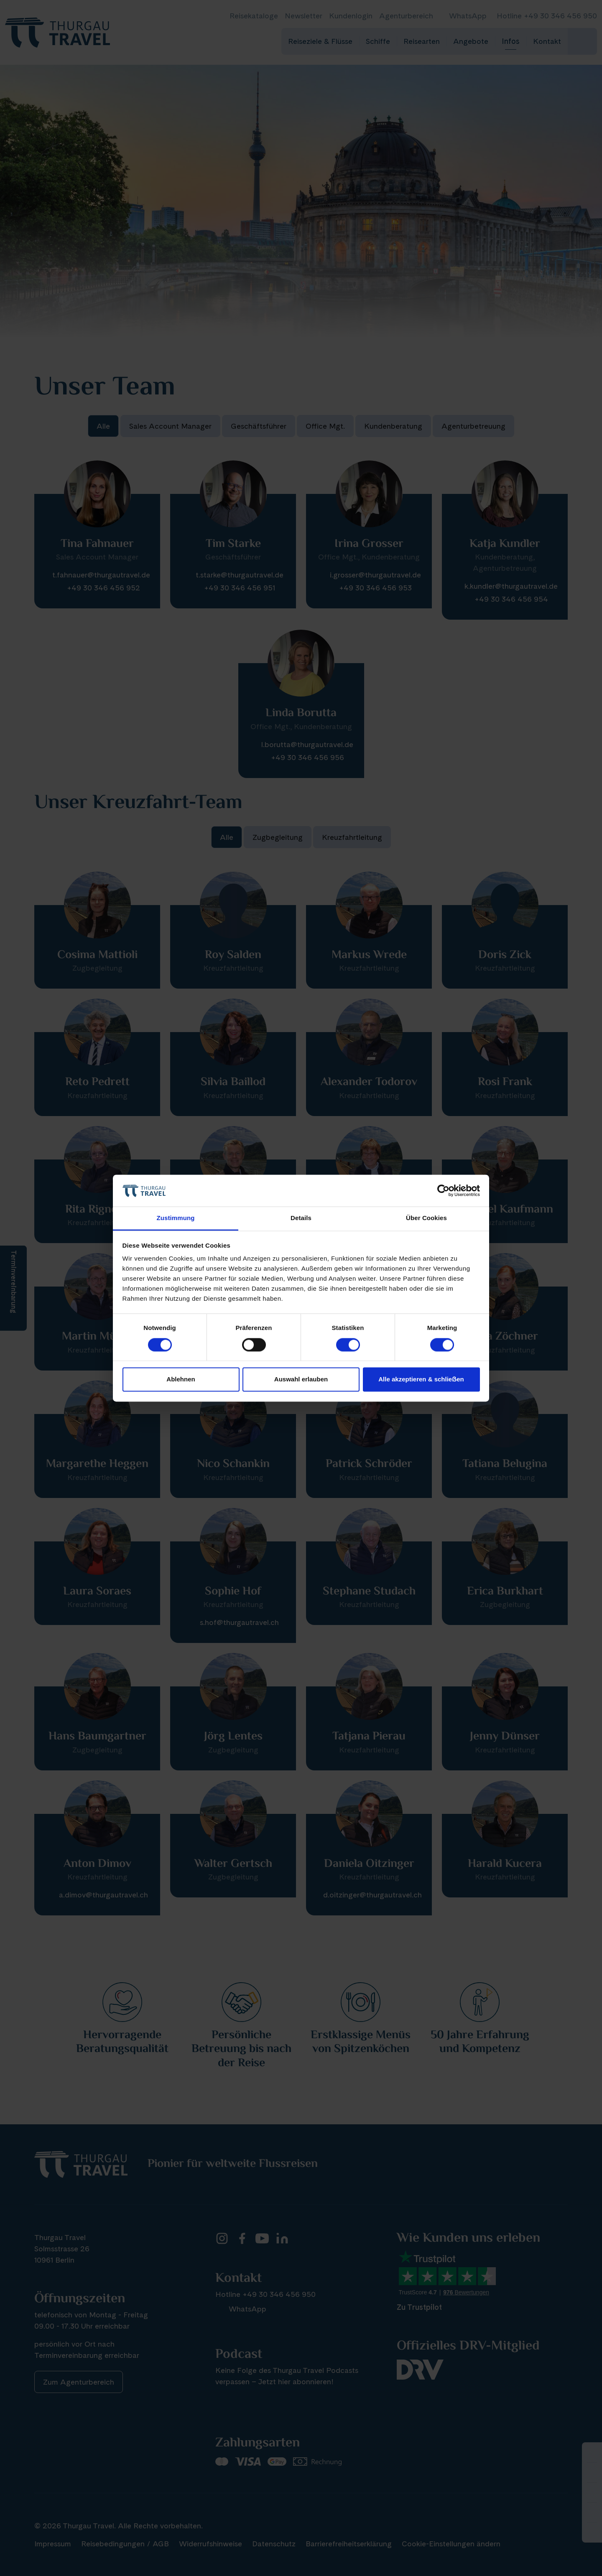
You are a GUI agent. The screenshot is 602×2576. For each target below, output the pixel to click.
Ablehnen (180, 1379)
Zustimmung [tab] (176, 1218)
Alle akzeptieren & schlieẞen (421, 1379)
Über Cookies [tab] (426, 1218)
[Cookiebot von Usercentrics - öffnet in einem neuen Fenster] (443, 1190)
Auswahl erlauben (301, 1379)
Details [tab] (301, 1218)
